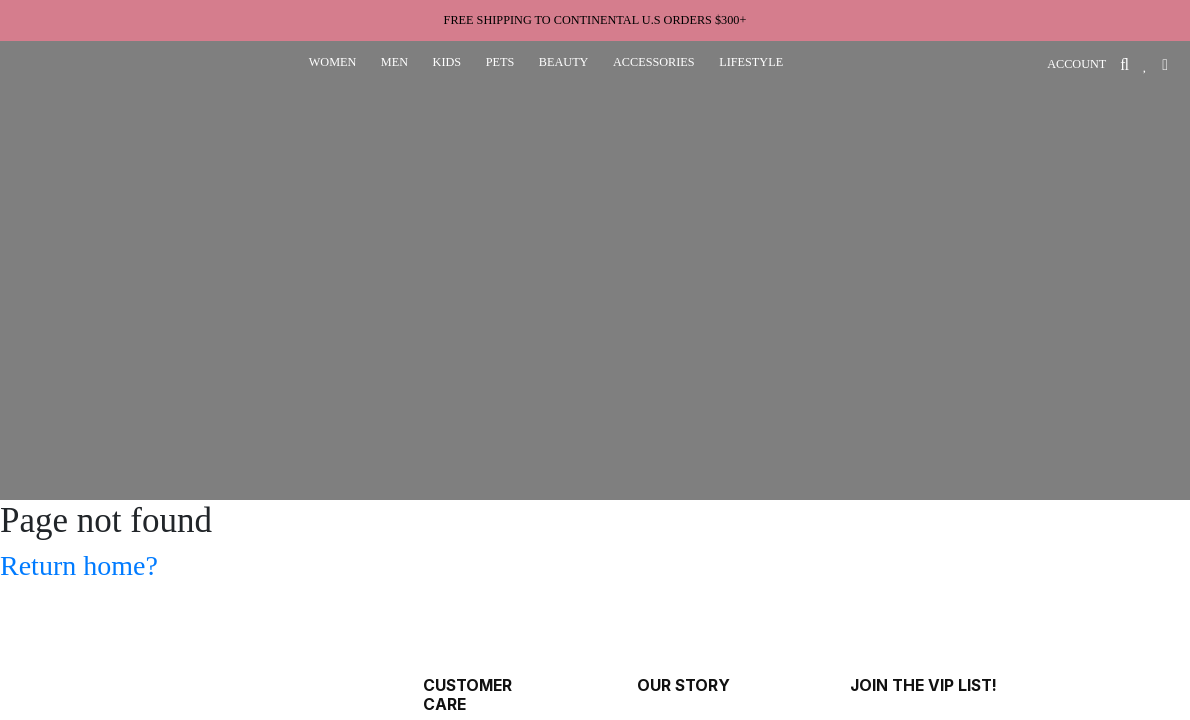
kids (447, 62)
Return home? (79, 565)
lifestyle (751, 62)
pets (500, 62)
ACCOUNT (1076, 64)
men (394, 62)
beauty (564, 62)
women (333, 62)
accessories (654, 62)
